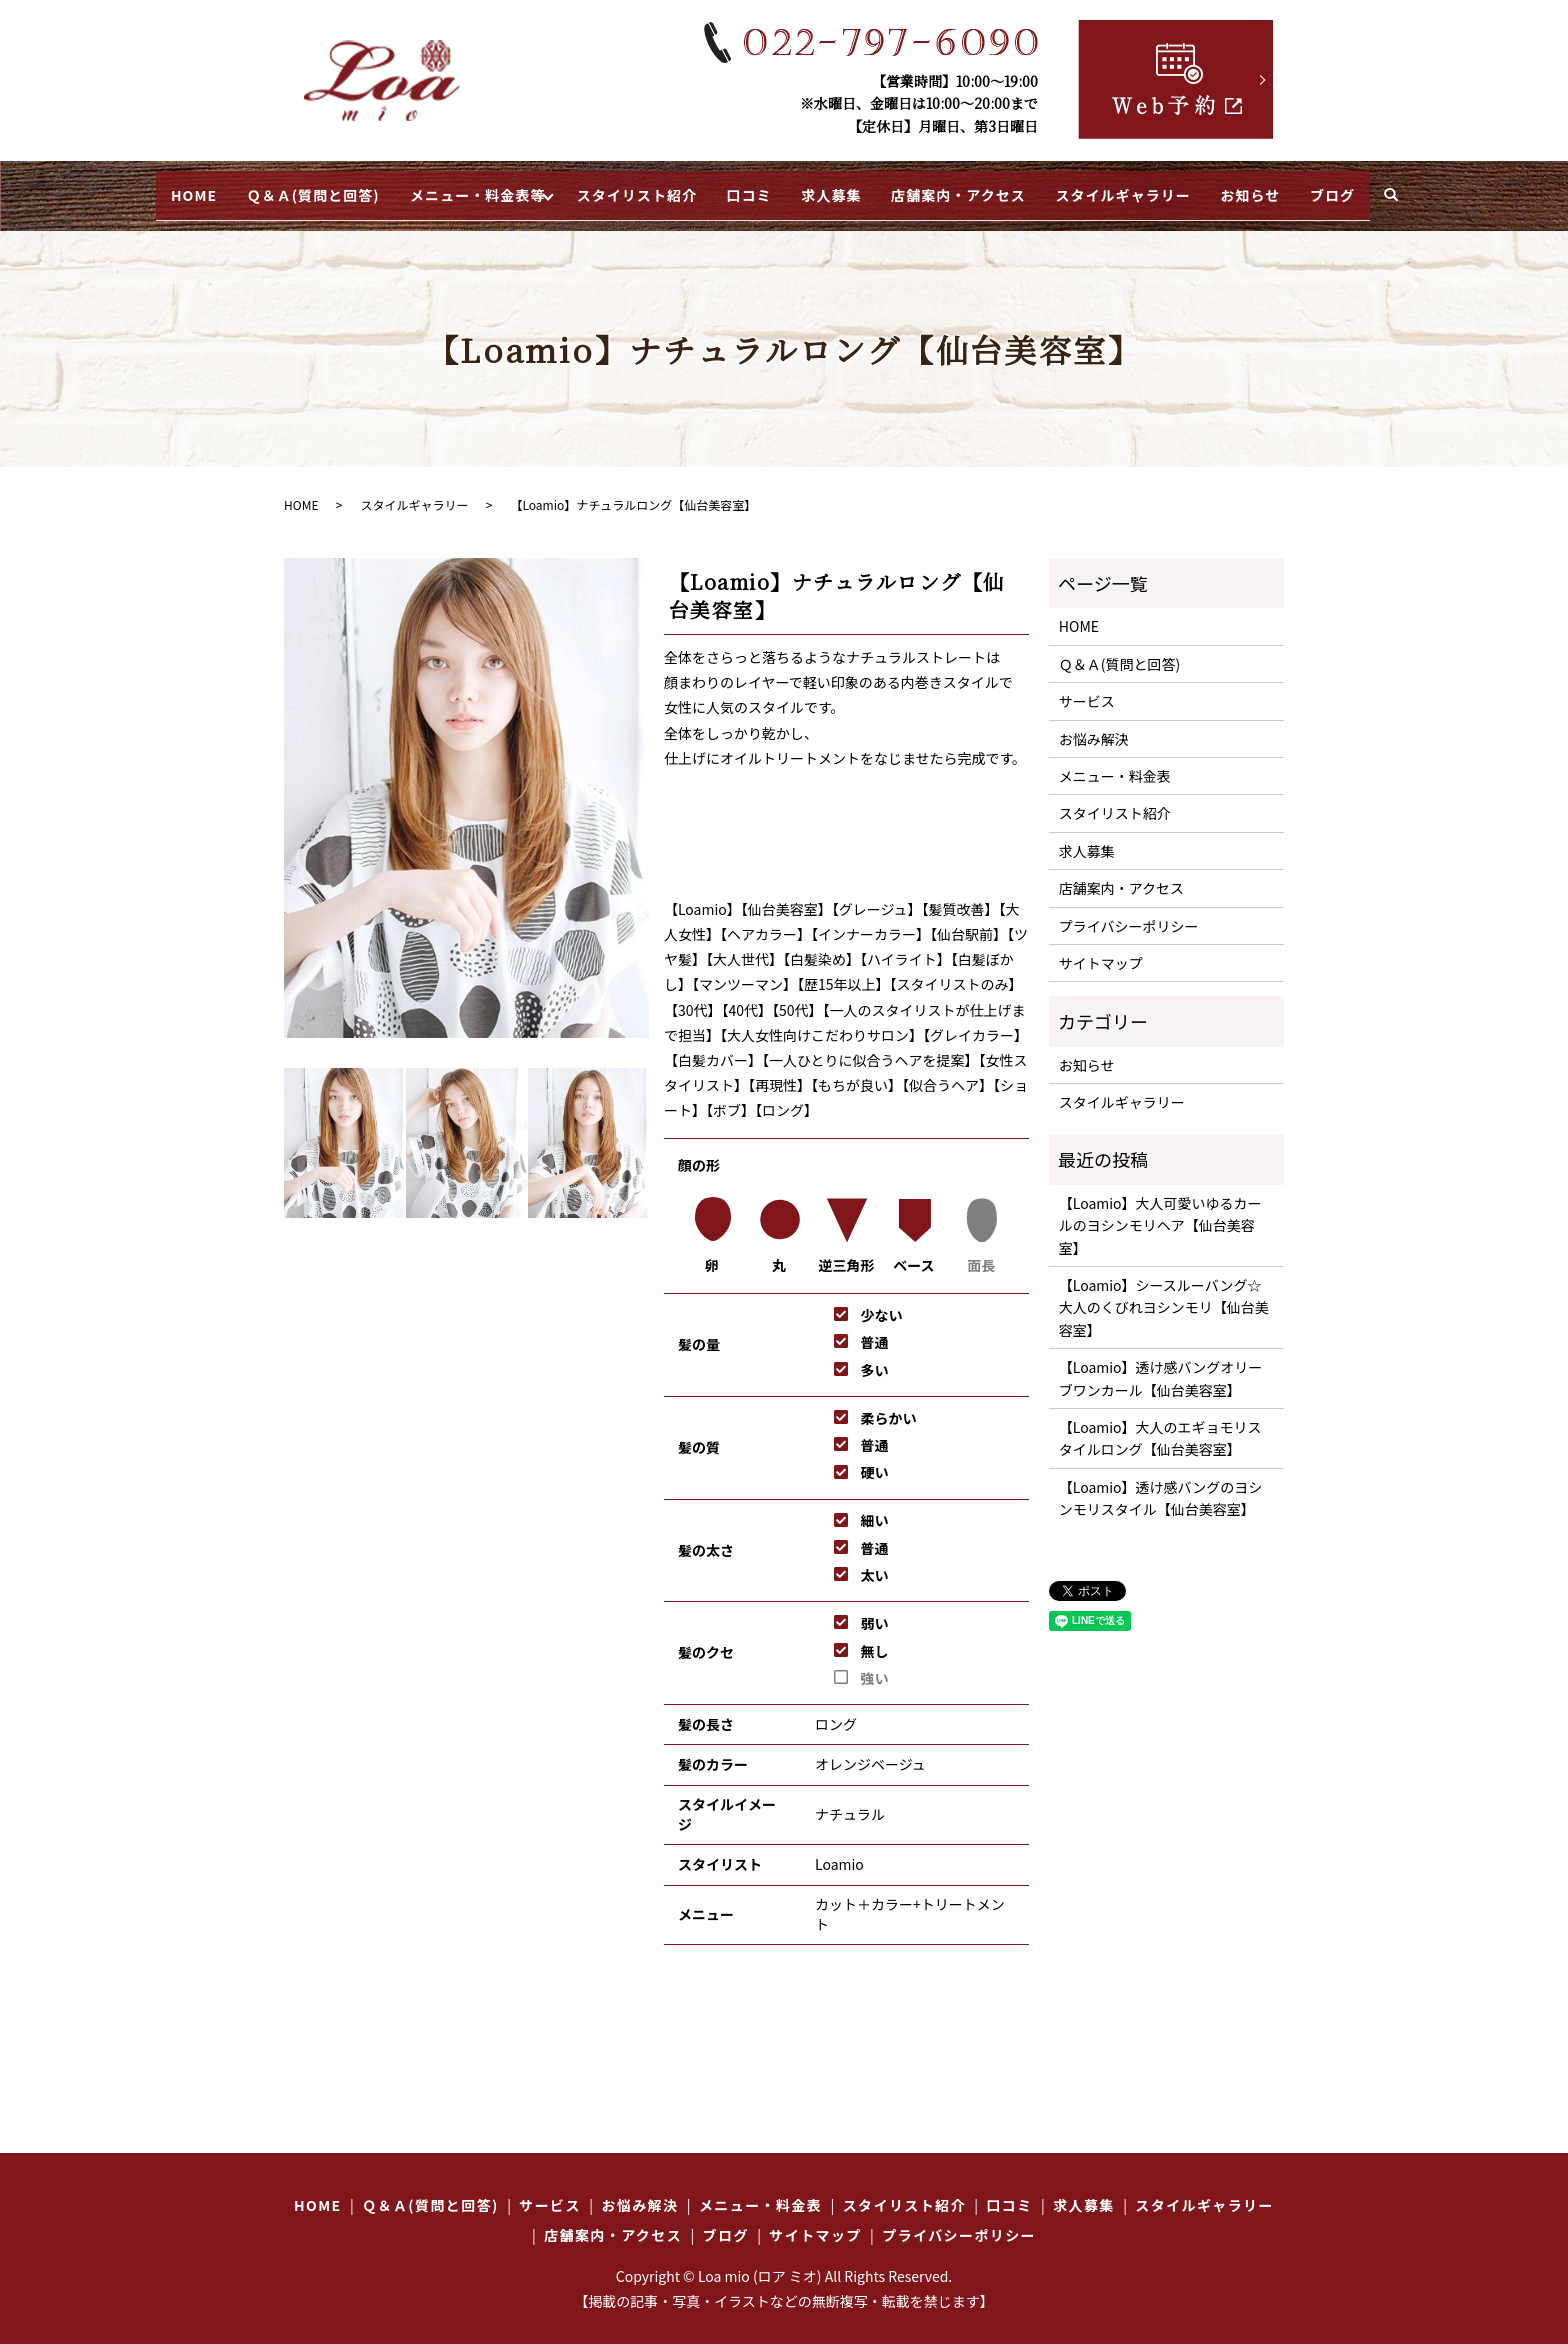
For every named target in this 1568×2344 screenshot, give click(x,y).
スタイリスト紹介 (627, 188)
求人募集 (847, 188)
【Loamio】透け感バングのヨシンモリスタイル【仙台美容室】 (1160, 1485)
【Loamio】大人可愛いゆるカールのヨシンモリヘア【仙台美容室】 (1160, 1212)
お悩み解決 (1094, 726)
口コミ (752, 188)
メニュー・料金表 (1115, 763)
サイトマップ (1101, 950)
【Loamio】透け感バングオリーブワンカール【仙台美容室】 (1160, 1366)
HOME (129, 188)
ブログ (1397, 188)
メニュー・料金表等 (443, 188)
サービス (1087, 689)
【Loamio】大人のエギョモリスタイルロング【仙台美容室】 (1160, 1425)
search (1462, 190)
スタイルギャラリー (1163, 188)
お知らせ (1303, 188)
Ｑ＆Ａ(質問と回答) (260, 188)
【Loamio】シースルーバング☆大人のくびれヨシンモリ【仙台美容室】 (1164, 1294)
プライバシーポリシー (1129, 913)
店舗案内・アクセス (986, 188)
